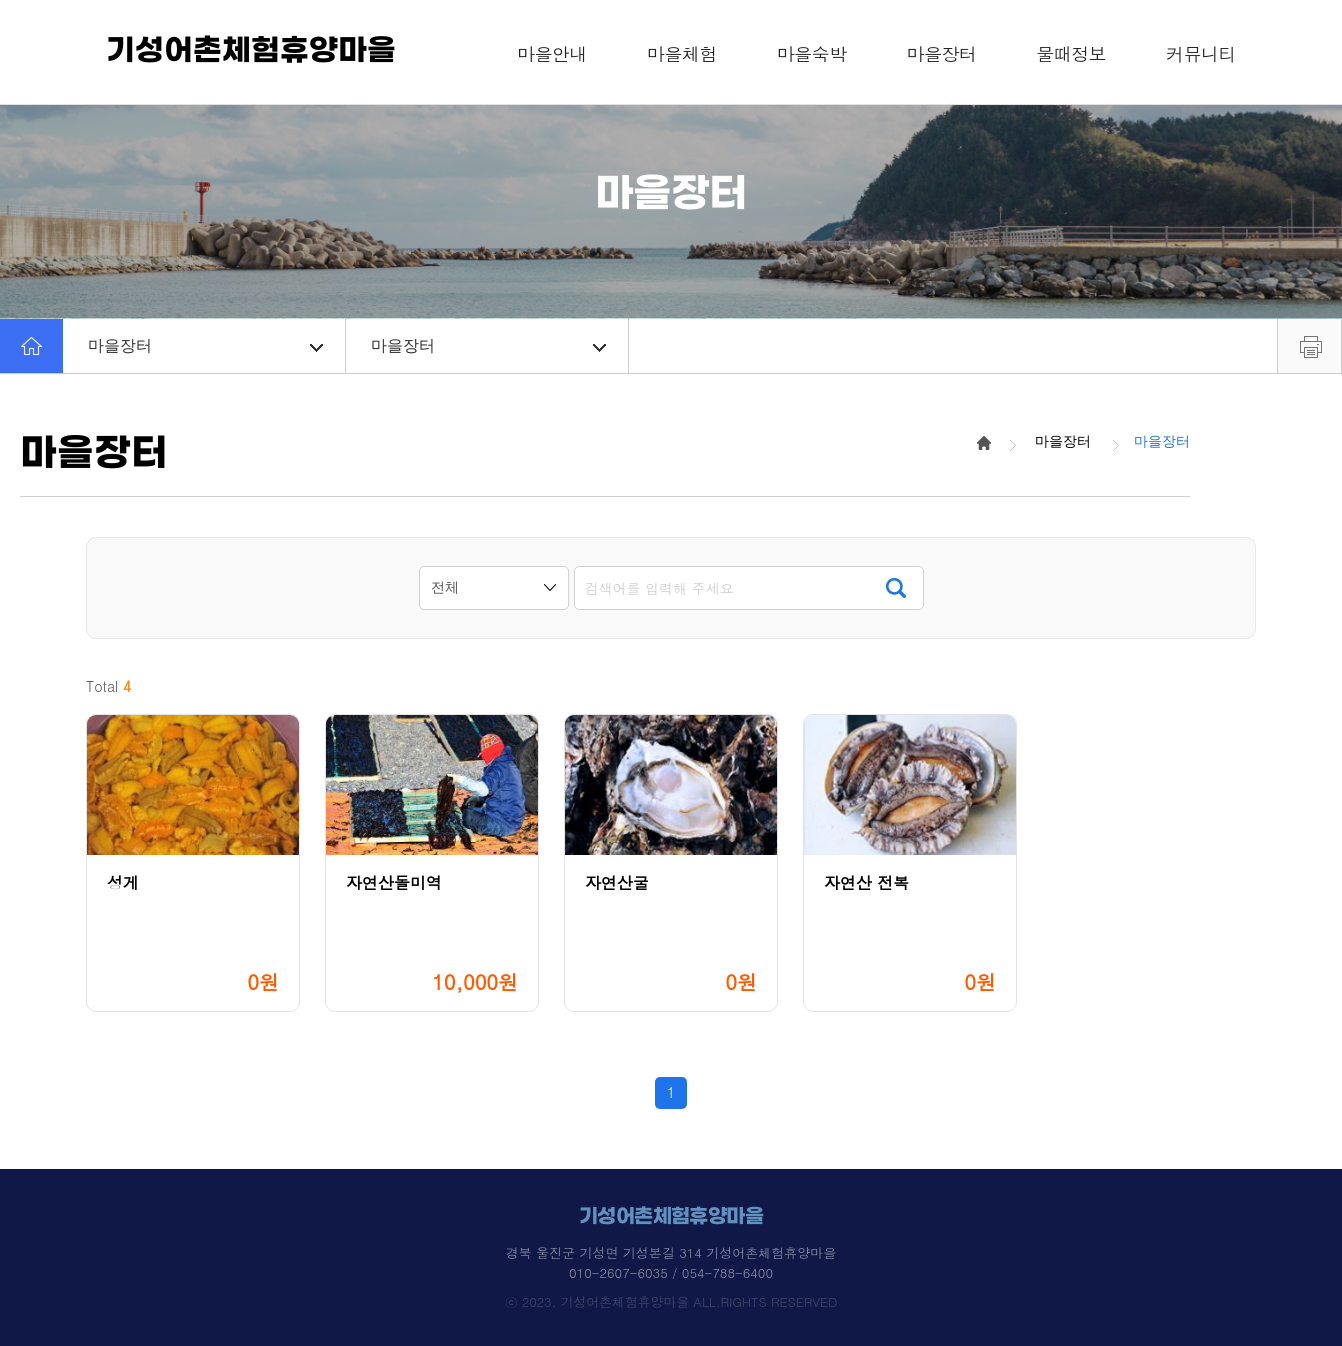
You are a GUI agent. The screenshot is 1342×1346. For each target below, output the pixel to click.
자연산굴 (617, 882)
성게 (123, 882)
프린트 (1309, 346)
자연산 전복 (866, 882)
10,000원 (475, 981)
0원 (263, 981)
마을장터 (205, 345)
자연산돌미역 (394, 882)
